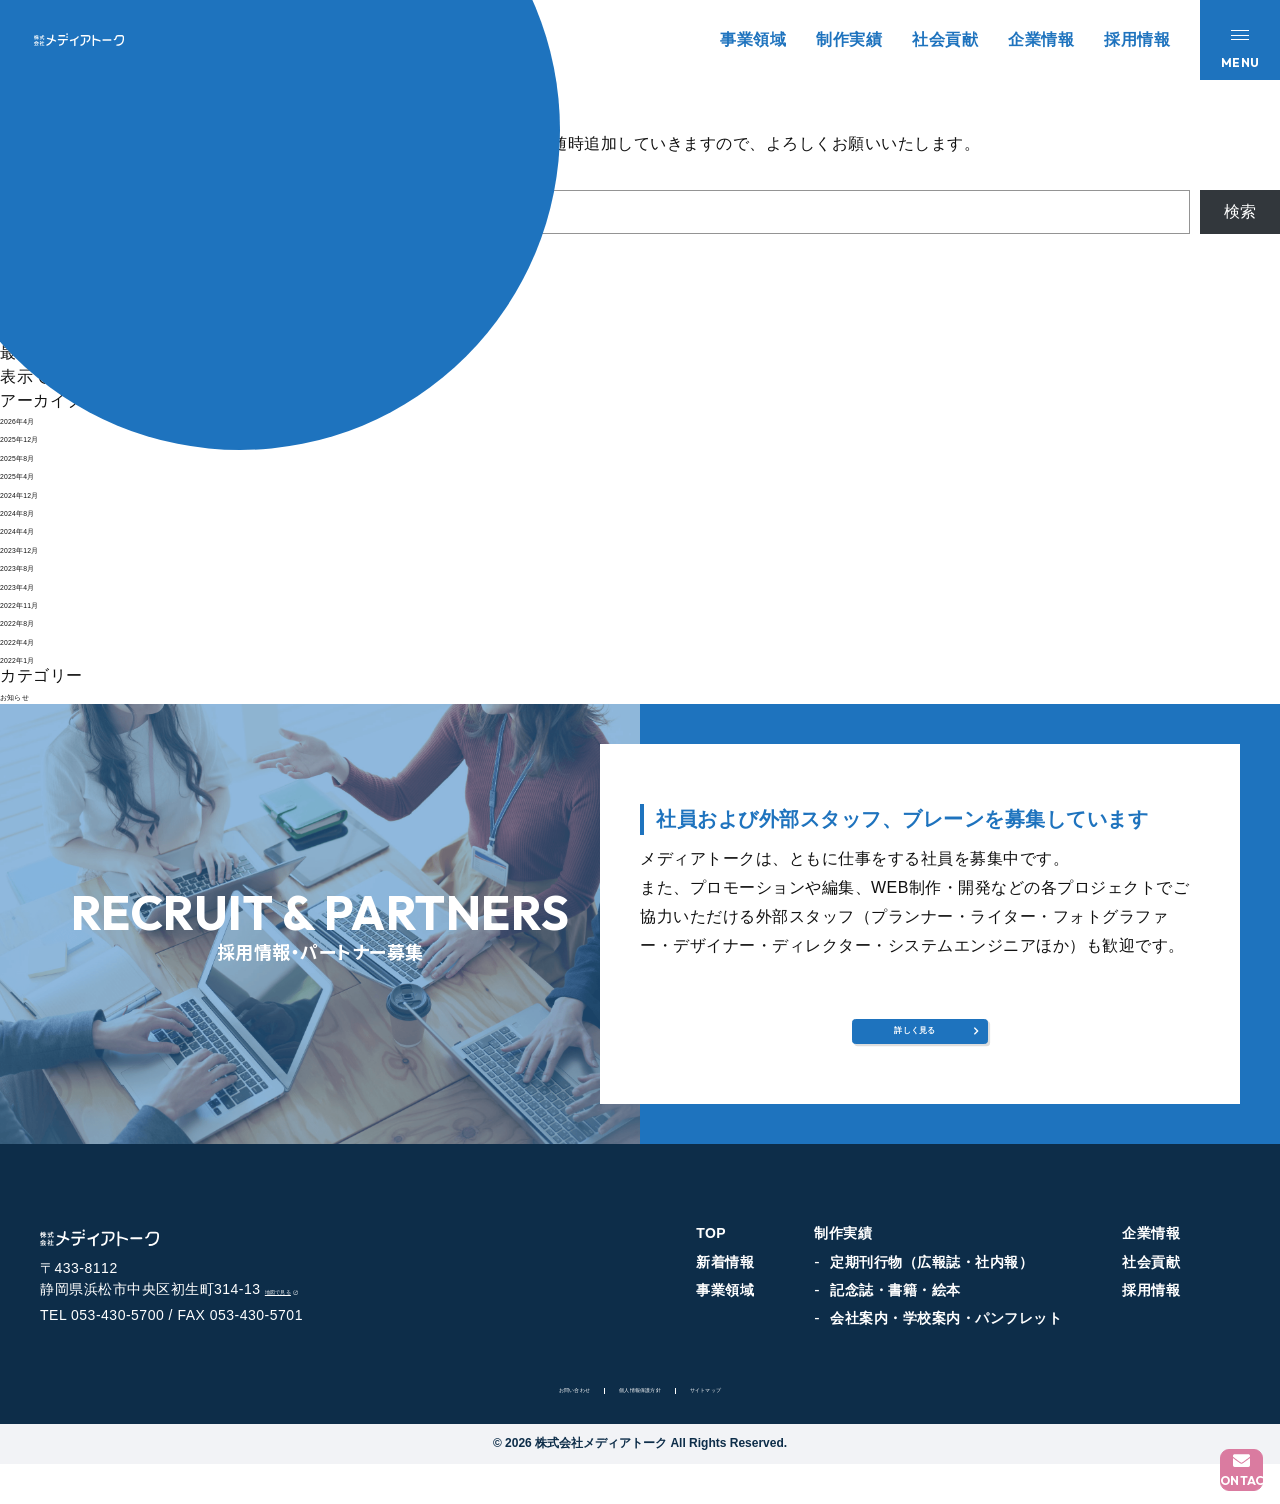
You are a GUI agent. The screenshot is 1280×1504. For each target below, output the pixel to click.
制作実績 (849, 39)
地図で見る (311, 1326)
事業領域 (753, 39)
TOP (711, 1249)
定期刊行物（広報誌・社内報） (931, 1278)
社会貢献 (945, 39)
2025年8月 (40, 455)
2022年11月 (44, 602)
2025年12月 (44, 436)
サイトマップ (756, 1426)
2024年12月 (44, 492)
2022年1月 (40, 657)
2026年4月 (40, 418)
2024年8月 (40, 510)
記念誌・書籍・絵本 (895, 1306)
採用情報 (1137, 39)
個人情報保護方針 (640, 1426)
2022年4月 (40, 639)
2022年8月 (40, 620)
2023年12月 (44, 547)
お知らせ (33, 694)
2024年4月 (40, 528)
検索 (1240, 211)
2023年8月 (40, 565)
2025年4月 (40, 473)
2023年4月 (40, 584)
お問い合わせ (523, 1426)
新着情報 (725, 1278)
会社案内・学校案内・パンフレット (946, 1335)
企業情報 (1041, 39)
